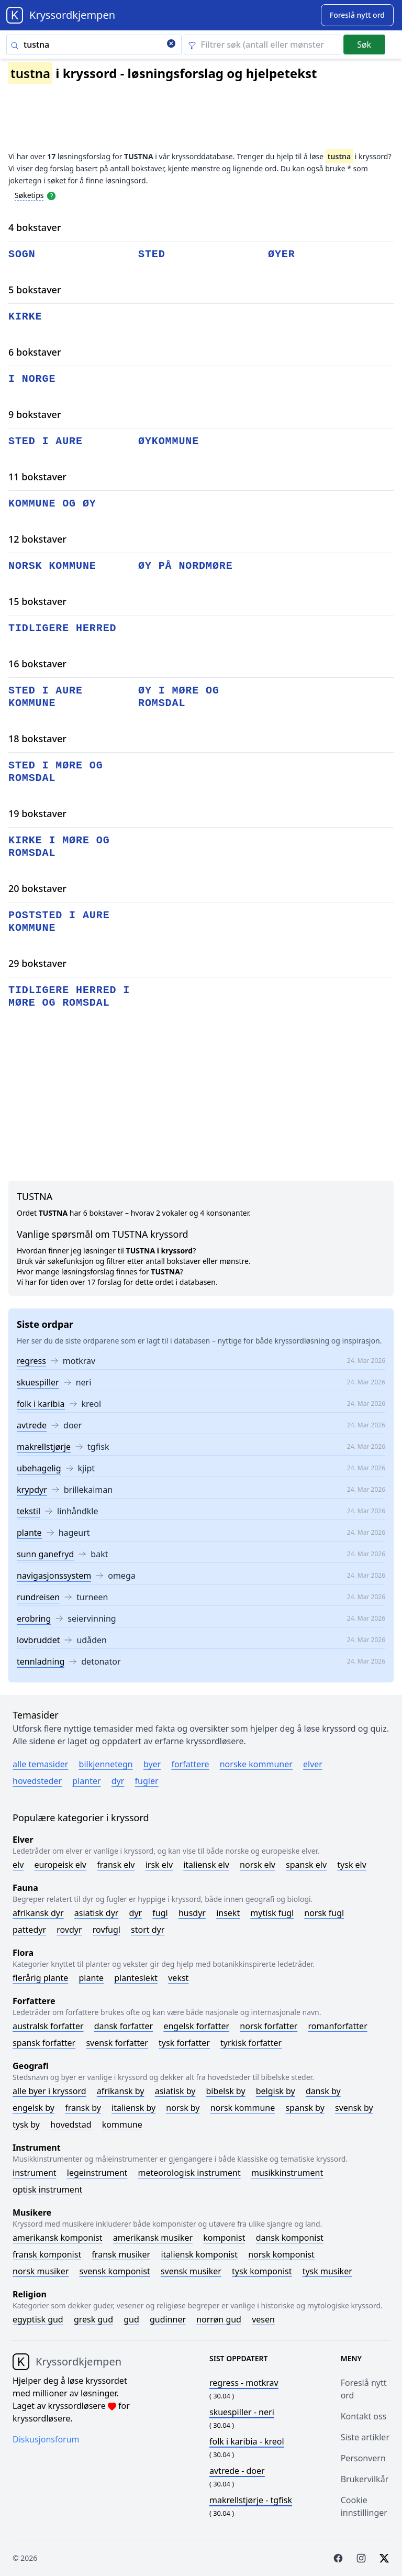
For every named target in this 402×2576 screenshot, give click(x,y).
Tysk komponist (262, 2271)
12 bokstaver (37, 539)
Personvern (363, 2458)
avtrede (32, 1425)
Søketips (29, 195)
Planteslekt (136, 1978)
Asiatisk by (175, 2091)
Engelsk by (33, 2107)
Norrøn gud (218, 2319)
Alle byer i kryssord (49, 2091)
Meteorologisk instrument (189, 2172)
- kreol (246, 2441)
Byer (152, 1764)
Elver (312, 1764)
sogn (22, 254)
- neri (241, 2412)
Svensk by (354, 2107)
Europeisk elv (60, 1864)
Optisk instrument (47, 2189)
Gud (131, 2319)
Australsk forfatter (48, 2026)
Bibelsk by (225, 2091)
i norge (31, 379)
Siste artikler (365, 2437)
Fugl (160, 1913)
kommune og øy (52, 504)
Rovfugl (106, 1929)
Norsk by (182, 2107)
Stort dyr (147, 1929)
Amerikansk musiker (153, 2237)
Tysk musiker (327, 2271)
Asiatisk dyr (96, 1913)
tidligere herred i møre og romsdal (69, 996)
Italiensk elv (206, 1864)
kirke (25, 317)
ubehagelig (39, 1468)
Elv (18, 1864)
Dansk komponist (289, 2237)
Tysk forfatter (184, 2043)
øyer (281, 254)
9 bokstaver (34, 414)
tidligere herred (62, 628)
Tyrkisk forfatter (251, 2043)
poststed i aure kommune (59, 921)
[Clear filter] (262, 44)
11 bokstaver (37, 476)
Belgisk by (275, 2091)
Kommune (122, 2124)
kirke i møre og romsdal (59, 846)
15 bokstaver (37, 601)
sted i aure (45, 441)
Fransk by (83, 2107)
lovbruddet (38, 1640)
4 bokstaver (34, 227)
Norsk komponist (281, 2254)
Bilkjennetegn (106, 1764)
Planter (86, 1781)
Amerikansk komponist (58, 2237)
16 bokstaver (37, 663)
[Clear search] (171, 44)
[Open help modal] (51, 195)
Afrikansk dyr (38, 1913)
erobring (34, 1618)
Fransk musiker (121, 2254)
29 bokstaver (37, 963)
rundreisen (38, 1597)
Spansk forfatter (44, 2043)
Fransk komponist (47, 2254)
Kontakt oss (364, 2416)
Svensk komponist (115, 2271)
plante (29, 1532)
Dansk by (323, 2091)
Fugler (147, 1781)
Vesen (263, 2319)
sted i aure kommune (45, 697)
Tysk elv (351, 1864)
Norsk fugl (324, 1913)
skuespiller (38, 1382)
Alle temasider (40, 1764)
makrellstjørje (44, 1446)
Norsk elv (257, 1864)
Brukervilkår (365, 2479)
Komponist (224, 2237)
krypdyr (32, 1489)
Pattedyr (29, 1929)
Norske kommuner (256, 1764)
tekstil (28, 1511)
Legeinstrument (97, 2172)
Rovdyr (69, 1929)
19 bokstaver (37, 813)
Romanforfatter (337, 2026)
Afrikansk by (120, 2091)
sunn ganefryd (45, 1554)
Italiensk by (133, 2107)
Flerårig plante (40, 1978)
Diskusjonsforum (46, 2439)
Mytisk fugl (272, 1913)
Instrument (35, 2172)
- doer (237, 2470)
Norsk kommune (242, 2107)
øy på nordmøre (185, 566)
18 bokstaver (37, 738)
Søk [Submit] (364, 44)
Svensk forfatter (117, 2043)
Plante (91, 1978)
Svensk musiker (191, 2271)
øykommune (168, 441)
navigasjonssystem (54, 1575)
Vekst (178, 1978)
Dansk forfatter (123, 2026)
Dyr (118, 1781)
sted (151, 254)
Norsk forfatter (268, 2026)
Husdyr (192, 1913)
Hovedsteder (37, 1781)
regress (31, 1361)
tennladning (40, 1661)
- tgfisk (250, 2500)
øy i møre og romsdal (178, 697)
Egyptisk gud (38, 2319)
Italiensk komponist (199, 2254)
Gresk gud (93, 2319)
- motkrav (243, 2382)
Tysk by (26, 2124)
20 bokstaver (37, 888)
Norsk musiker (41, 2271)
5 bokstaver (34, 289)
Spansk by (304, 2107)
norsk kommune (52, 566)
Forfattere (190, 1764)
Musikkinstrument (287, 2172)
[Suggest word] (357, 15)
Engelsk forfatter (196, 2026)
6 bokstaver (34, 352)
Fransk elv (116, 1864)
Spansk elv (306, 1864)
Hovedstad (71, 2124)
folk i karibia (41, 1404)
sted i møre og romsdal (55, 771)
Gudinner (168, 2319)
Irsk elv (159, 1864)
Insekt (228, 1913)
